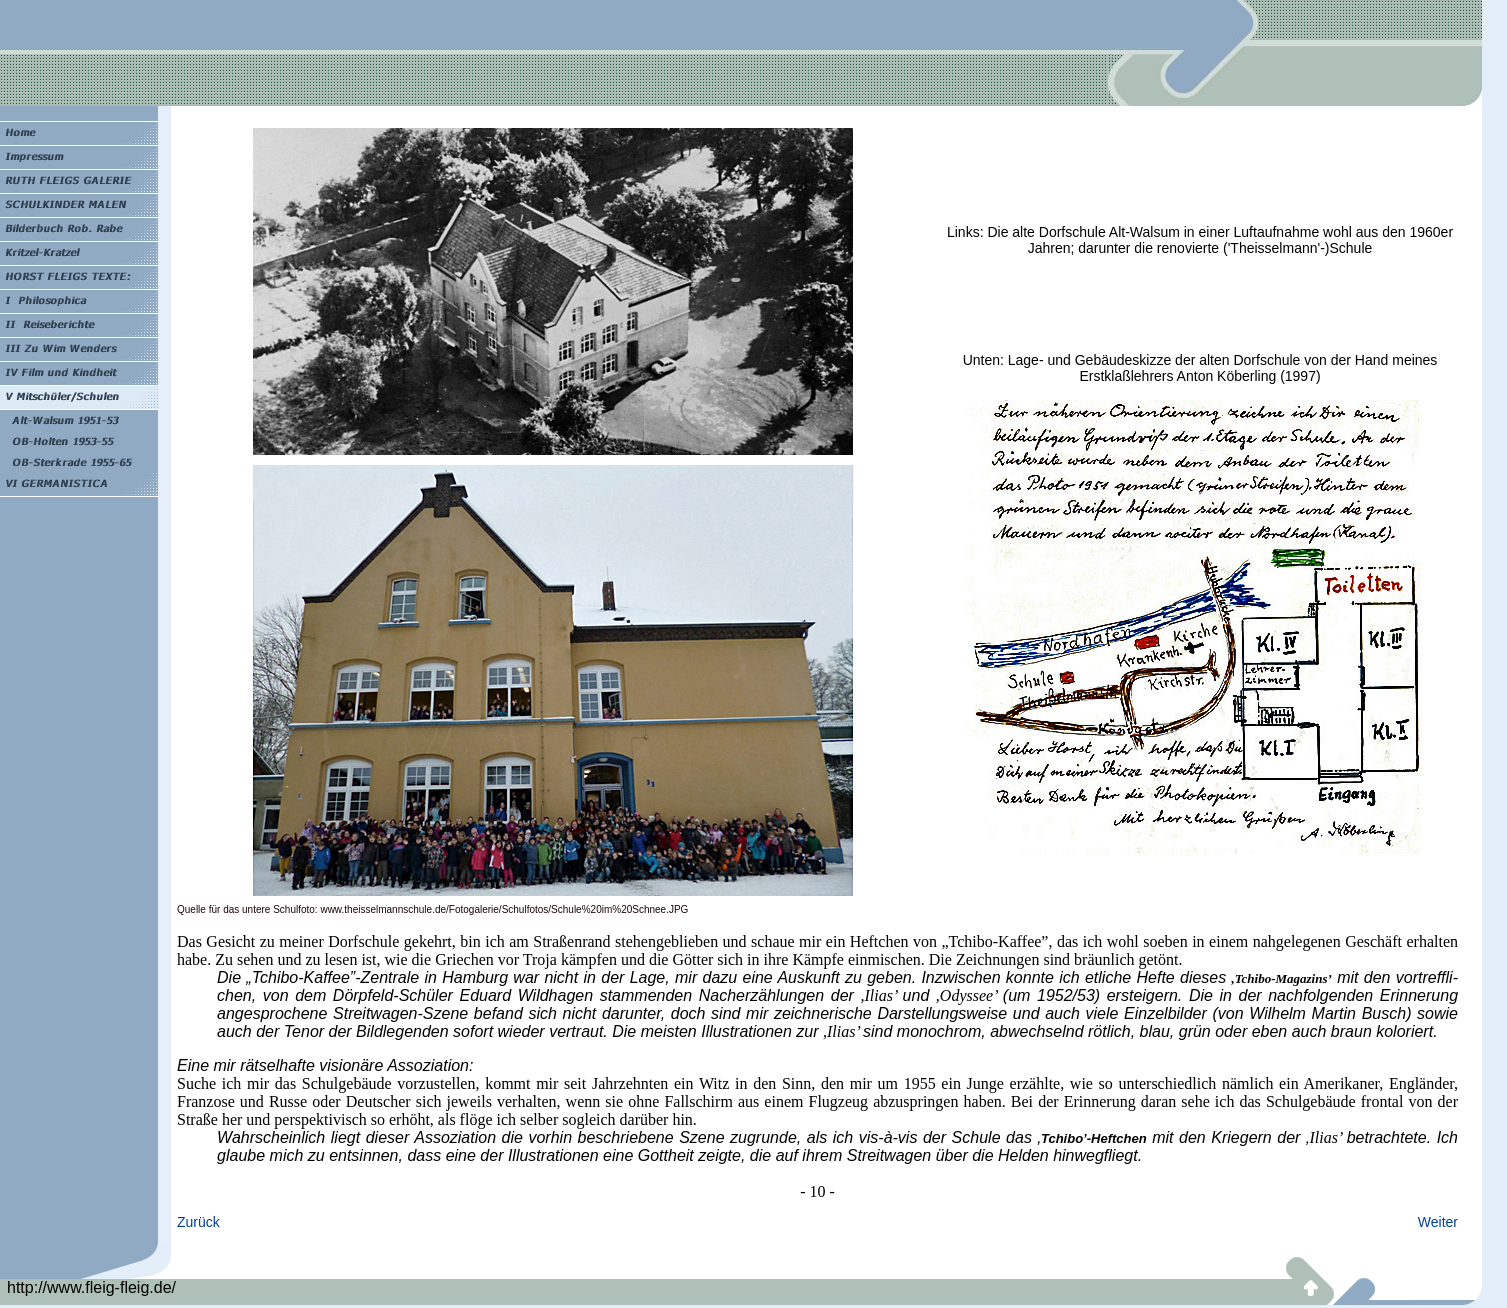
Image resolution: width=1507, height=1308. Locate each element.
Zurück (198, 1222)
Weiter (1438, 1222)
